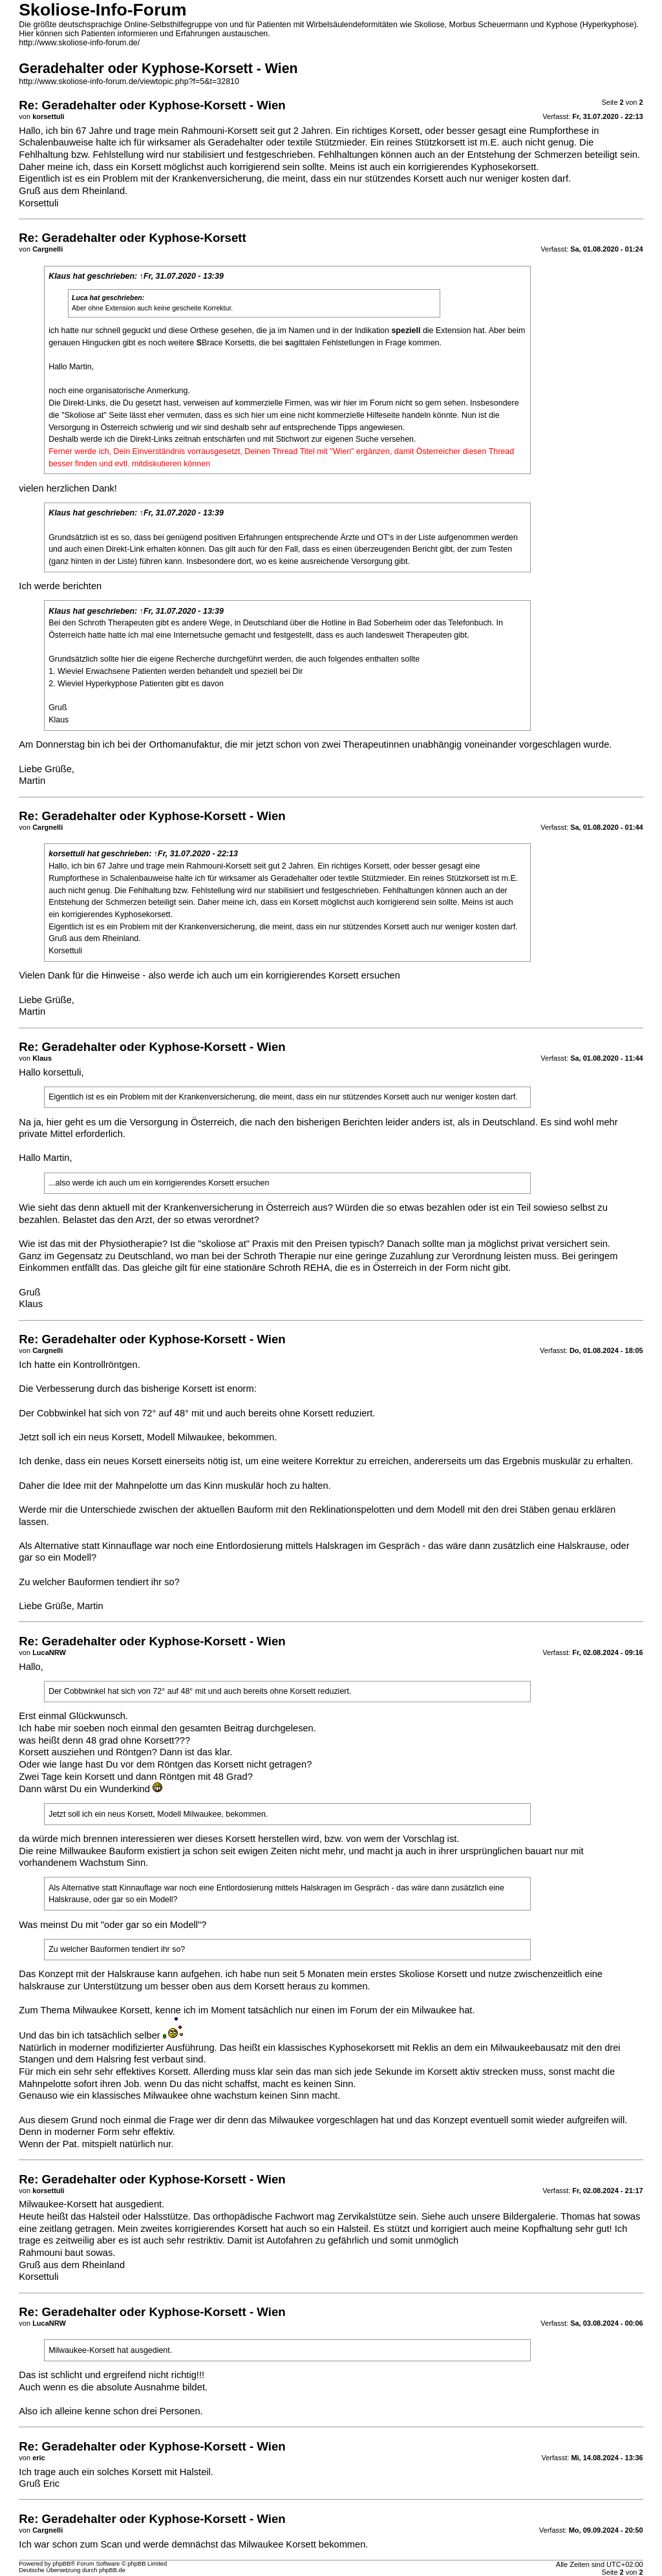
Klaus (59, 276)
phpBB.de (112, 2570)
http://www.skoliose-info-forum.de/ (79, 42)
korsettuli (66, 853)
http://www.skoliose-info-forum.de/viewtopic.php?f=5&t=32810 (129, 81)
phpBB (61, 2563)
